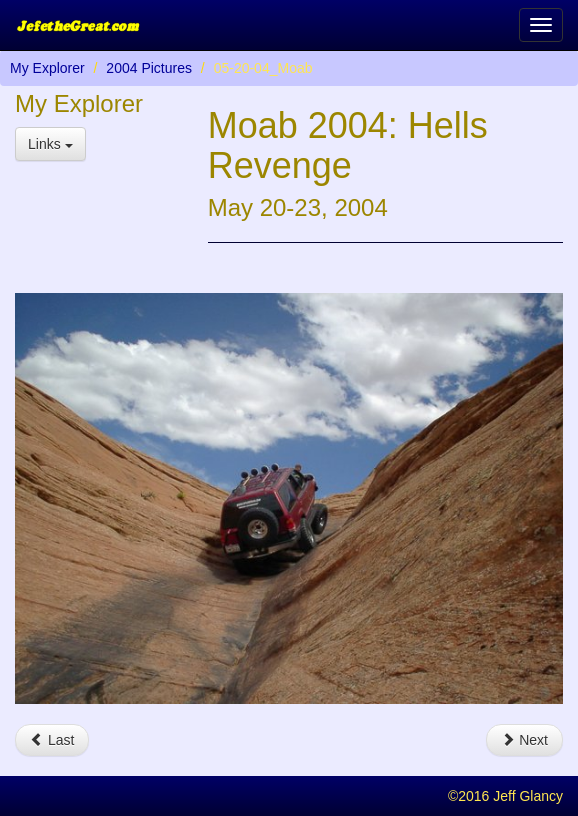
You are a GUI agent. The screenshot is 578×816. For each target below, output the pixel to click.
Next (524, 740)
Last (52, 740)
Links (50, 144)
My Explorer (47, 68)
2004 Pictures (149, 68)
